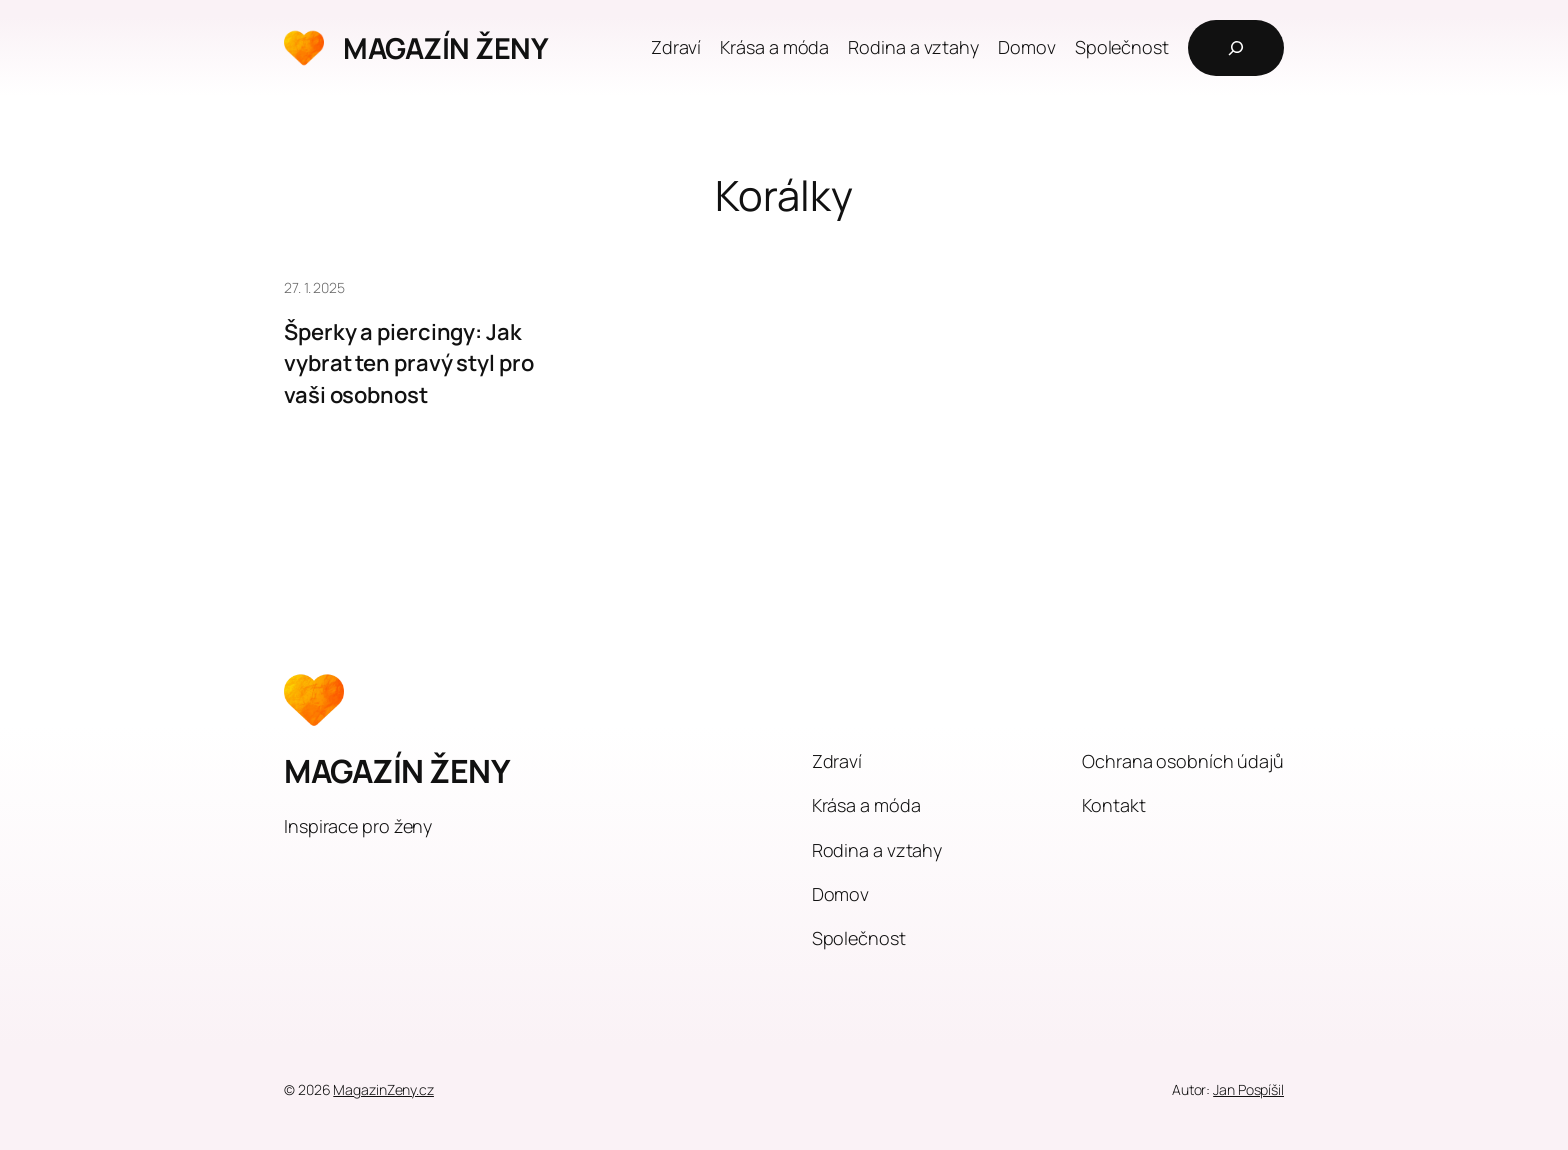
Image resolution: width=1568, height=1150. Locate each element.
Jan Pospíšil (1248, 1089)
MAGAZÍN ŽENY (445, 48)
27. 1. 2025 (314, 287)
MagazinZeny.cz (383, 1089)
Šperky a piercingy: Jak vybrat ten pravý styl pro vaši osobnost (409, 363)
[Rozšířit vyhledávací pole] (1236, 48)
